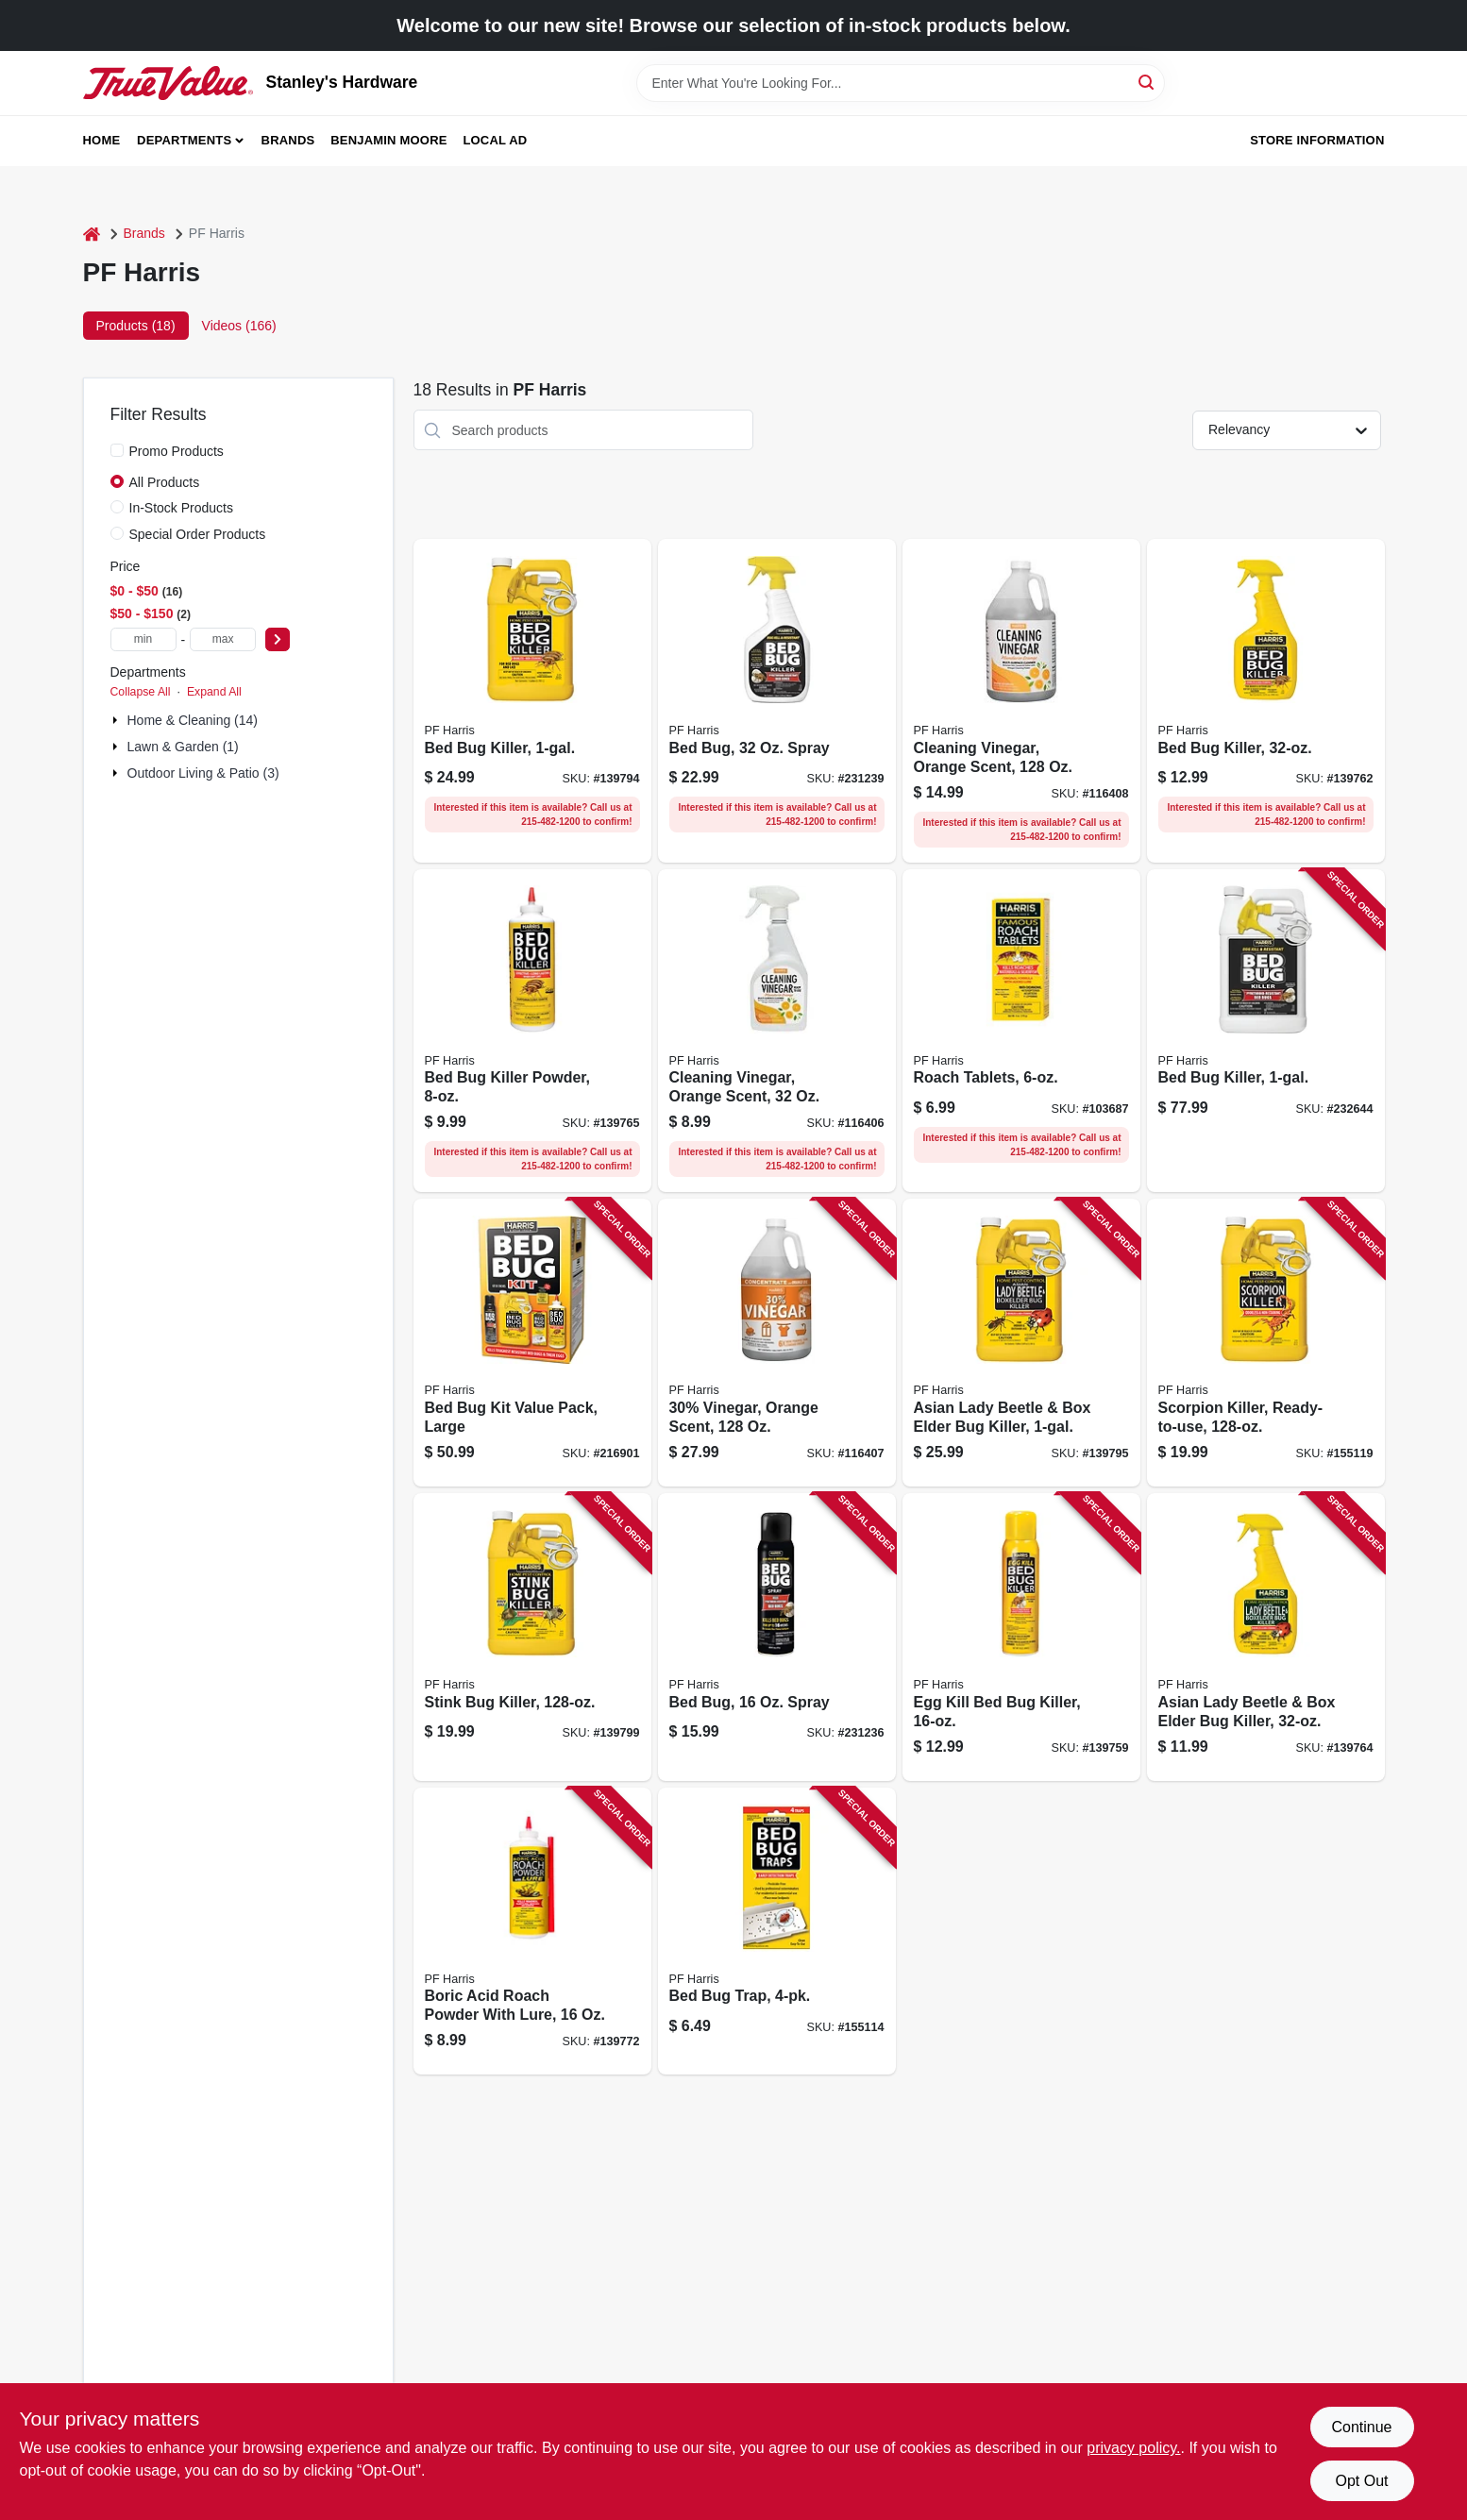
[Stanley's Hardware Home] (168, 83)
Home (102, 140)
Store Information (1317, 140)
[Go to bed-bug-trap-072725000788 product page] (777, 1931)
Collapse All (140, 691)
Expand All (214, 691)
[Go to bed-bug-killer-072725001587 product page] (1266, 1031)
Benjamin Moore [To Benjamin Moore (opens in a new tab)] (388, 140)
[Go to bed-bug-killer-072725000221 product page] (1266, 701)
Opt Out (1361, 2481)
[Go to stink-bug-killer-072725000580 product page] (532, 1637)
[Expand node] (117, 720)
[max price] (223, 639)
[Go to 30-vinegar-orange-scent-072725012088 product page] (777, 1343)
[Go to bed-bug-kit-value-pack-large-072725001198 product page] (532, 1343)
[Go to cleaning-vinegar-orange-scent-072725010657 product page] (1021, 701)
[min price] (143, 639)
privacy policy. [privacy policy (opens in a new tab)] (1133, 2448)
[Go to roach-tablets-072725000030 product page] (1021, 1031)
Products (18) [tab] (136, 325)
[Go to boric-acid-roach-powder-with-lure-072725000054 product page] (532, 1931)
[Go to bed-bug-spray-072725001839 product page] (777, 701)
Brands (288, 140)
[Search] (1147, 81)
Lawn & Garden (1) (183, 746)
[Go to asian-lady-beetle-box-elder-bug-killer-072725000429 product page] (1021, 1343)
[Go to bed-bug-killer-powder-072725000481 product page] (532, 1031)
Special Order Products (197, 534)
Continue (1361, 2427)
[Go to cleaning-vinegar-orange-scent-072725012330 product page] (777, 1031)
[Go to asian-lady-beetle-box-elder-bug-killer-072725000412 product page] (1266, 1637)
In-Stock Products (181, 507)
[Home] (91, 234)
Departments (184, 140)
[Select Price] (277, 639)
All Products (164, 482)
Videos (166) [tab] (239, 325)
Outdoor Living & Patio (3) (203, 773)
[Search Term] (900, 83)
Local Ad (495, 140)
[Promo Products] (117, 450)
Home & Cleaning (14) (193, 720)
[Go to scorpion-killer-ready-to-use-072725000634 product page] (1266, 1343)
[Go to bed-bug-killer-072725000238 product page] (532, 701)
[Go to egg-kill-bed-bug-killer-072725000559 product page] (1021, 1637)
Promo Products (176, 451)
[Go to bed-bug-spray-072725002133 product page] (777, 1637)
